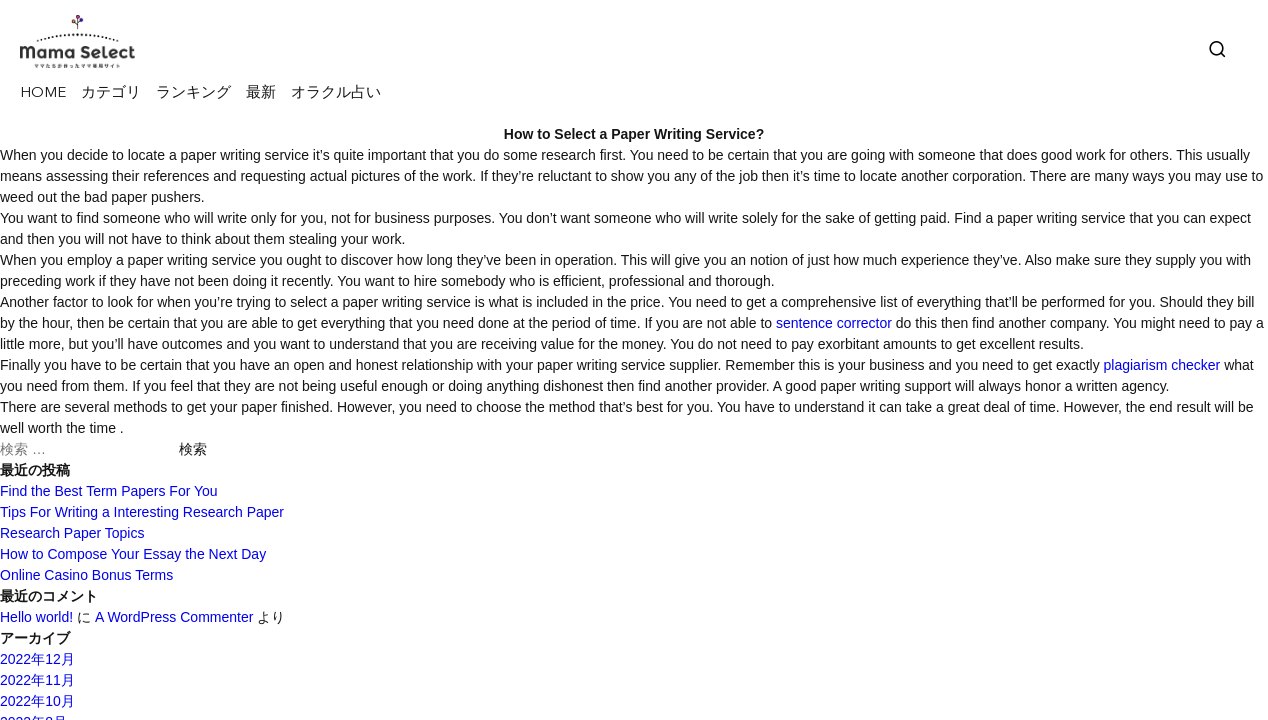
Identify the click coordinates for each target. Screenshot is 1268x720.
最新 (261, 93)
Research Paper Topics (72, 533)
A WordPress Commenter (174, 617)
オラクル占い (336, 93)
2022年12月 (37, 659)
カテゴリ (111, 93)
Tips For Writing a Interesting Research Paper (142, 512)
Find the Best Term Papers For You (109, 491)
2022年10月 (37, 701)
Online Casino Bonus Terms (86, 575)
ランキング (193, 93)
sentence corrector (834, 323)
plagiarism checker (1162, 365)
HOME (43, 93)
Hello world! (36, 617)
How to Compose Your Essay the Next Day (133, 554)
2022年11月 (37, 680)
